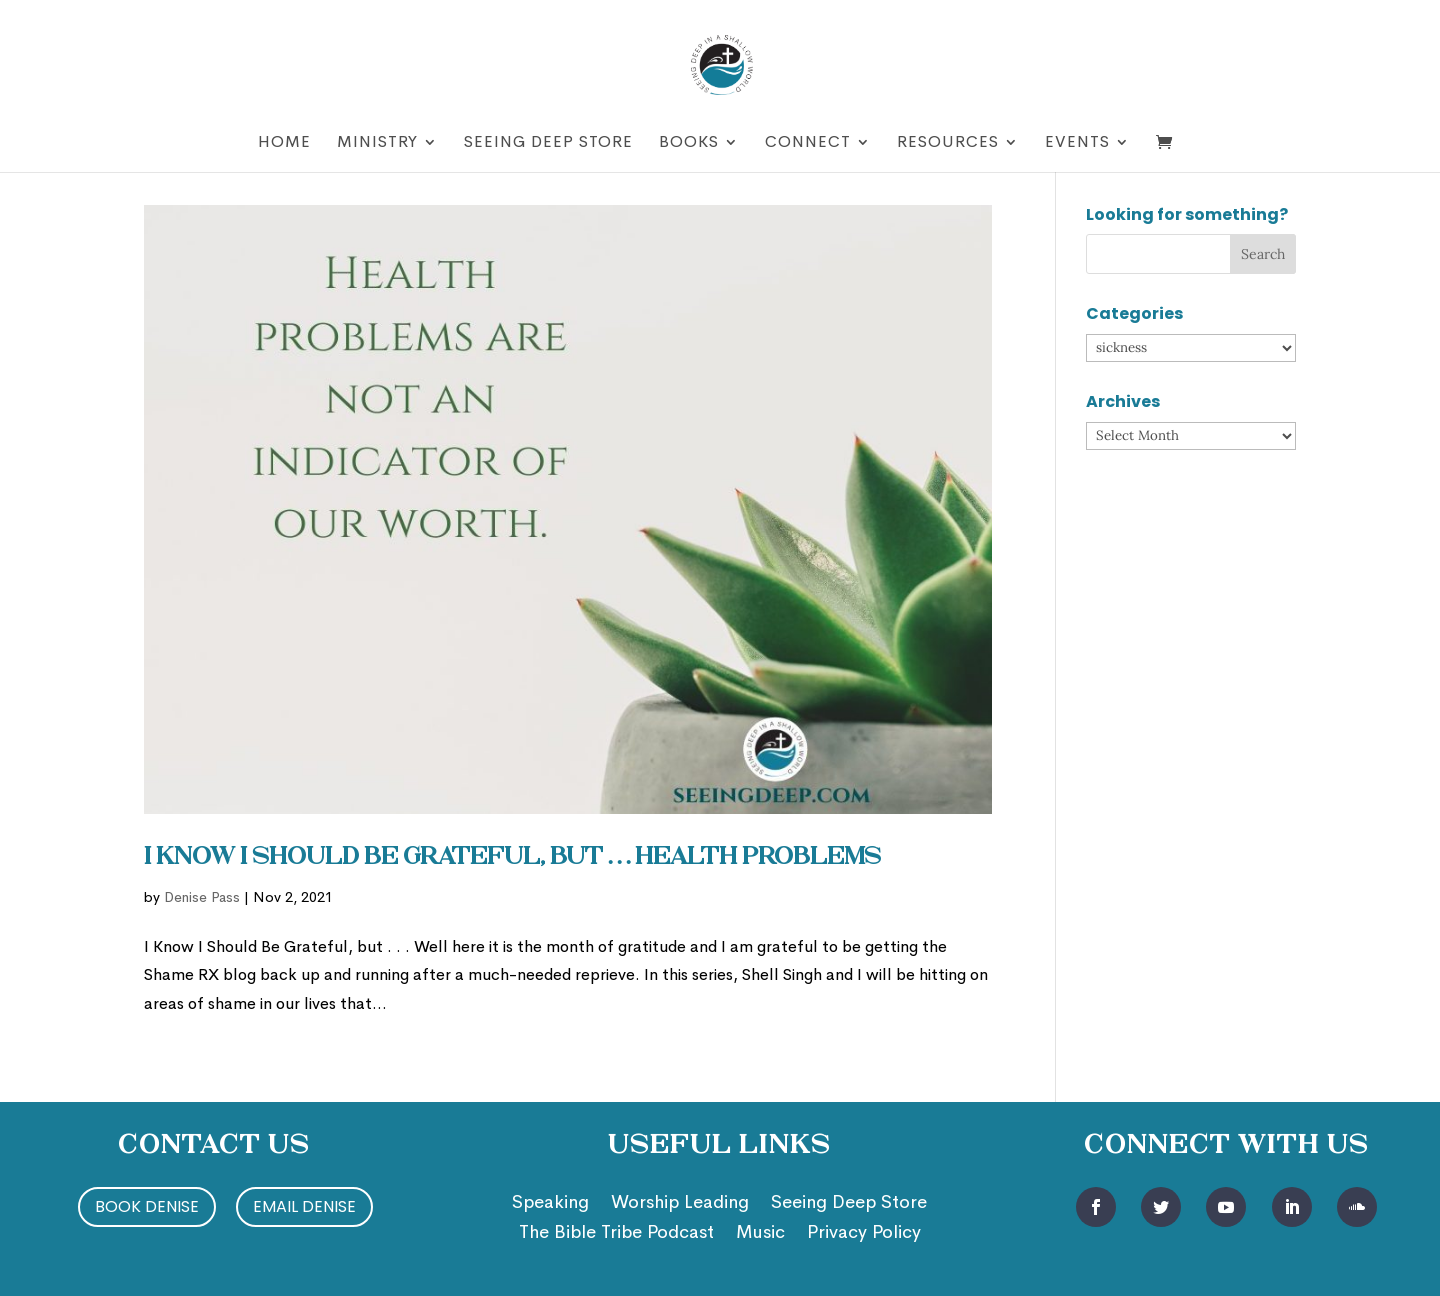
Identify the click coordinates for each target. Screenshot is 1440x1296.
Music (760, 1234)
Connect (808, 143)
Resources (948, 143)
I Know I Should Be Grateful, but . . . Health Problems (512, 858)
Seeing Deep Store (548, 143)
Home (284, 143)
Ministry (377, 143)
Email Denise (304, 1206)
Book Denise (147, 1206)
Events (1077, 143)
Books (689, 143)
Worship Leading (680, 1204)
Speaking (550, 1204)
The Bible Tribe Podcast (616, 1234)
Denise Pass (202, 897)
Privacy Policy (864, 1234)
